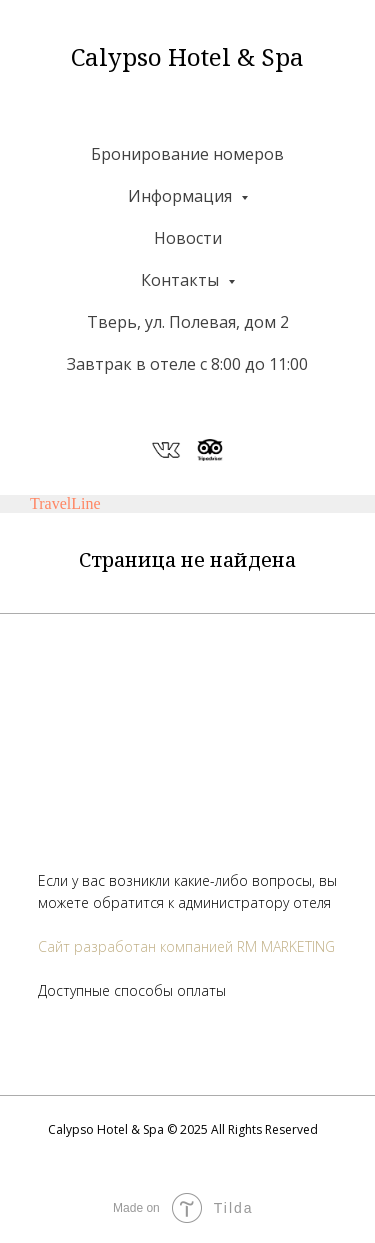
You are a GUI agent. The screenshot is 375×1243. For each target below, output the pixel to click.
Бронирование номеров (187, 154)
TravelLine (65, 503)
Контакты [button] (182, 280)
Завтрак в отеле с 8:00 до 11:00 (187, 364)
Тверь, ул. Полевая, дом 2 (188, 322)
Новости (188, 238)
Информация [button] (182, 196)
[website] (166, 450)
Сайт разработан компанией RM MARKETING (186, 946)
